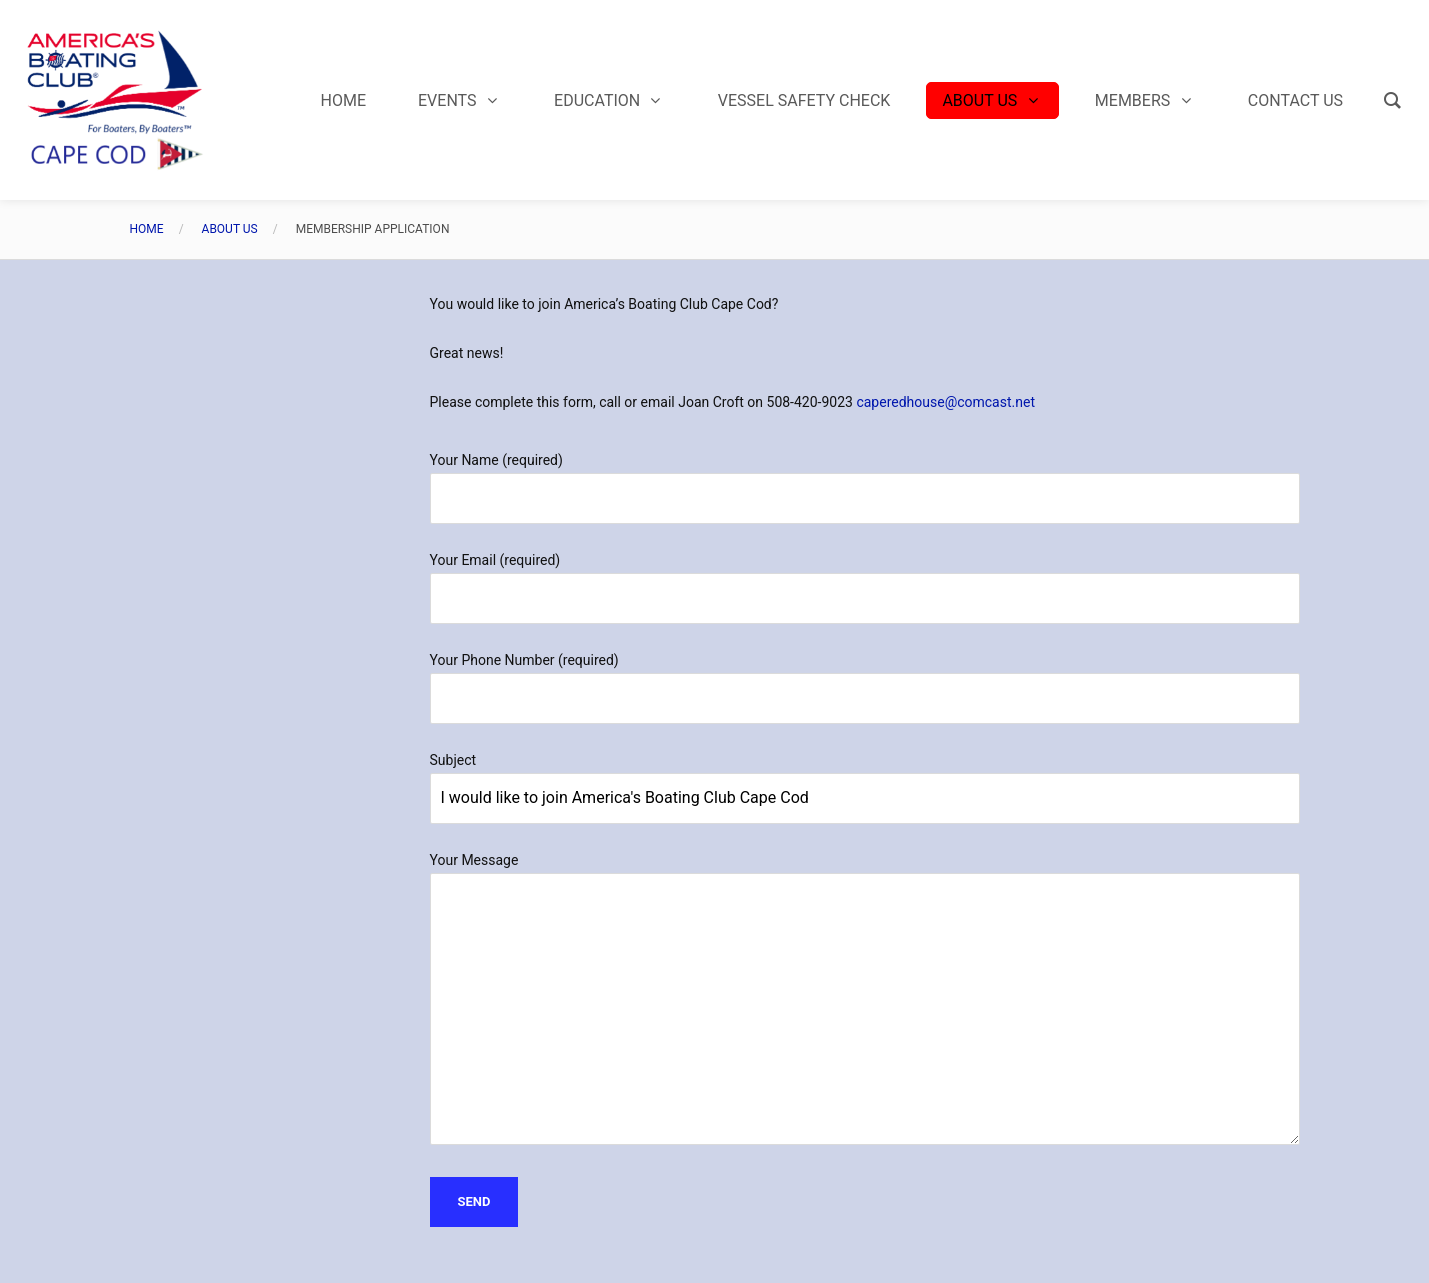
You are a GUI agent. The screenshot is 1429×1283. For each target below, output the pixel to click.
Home (147, 229)
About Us (230, 229)
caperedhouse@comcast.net (945, 402)
